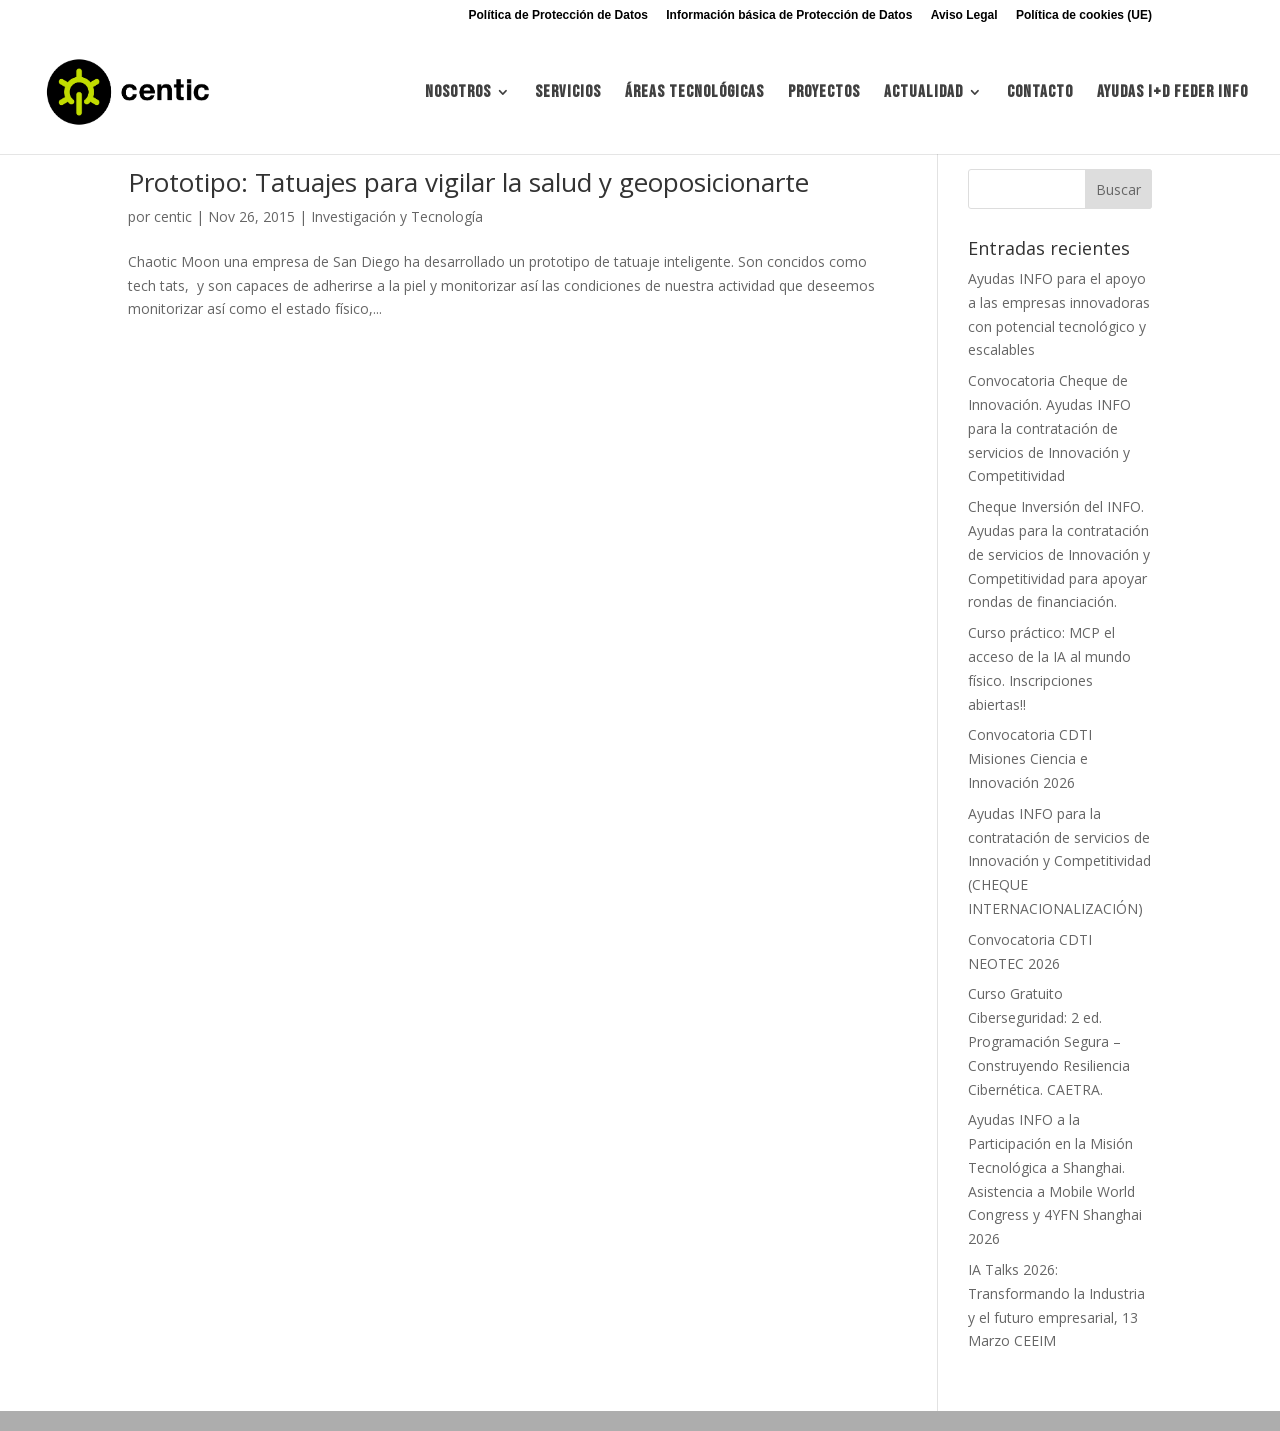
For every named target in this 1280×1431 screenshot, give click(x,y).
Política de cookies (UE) (1084, 15)
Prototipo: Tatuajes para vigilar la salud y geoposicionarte (468, 182)
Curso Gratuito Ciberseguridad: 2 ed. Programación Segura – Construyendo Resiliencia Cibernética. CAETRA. (1049, 1041)
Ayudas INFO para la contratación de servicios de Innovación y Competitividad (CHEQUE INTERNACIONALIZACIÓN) (1059, 861)
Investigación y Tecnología (397, 216)
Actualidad (923, 93)
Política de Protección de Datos (558, 15)
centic (173, 216)
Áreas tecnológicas (694, 93)
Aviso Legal (964, 15)
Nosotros (458, 93)
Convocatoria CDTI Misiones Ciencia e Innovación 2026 (1030, 758)
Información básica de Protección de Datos (789, 15)
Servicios (568, 93)
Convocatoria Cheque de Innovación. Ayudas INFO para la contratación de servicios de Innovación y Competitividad (1049, 428)
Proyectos (824, 93)
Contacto (1040, 93)
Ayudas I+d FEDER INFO (1172, 93)
